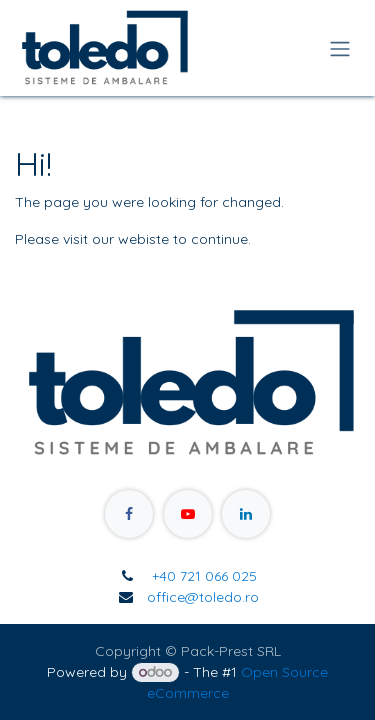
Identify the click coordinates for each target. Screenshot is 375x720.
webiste (143, 239)
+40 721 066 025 (202, 576)
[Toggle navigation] (340, 48)
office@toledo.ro (203, 597)
